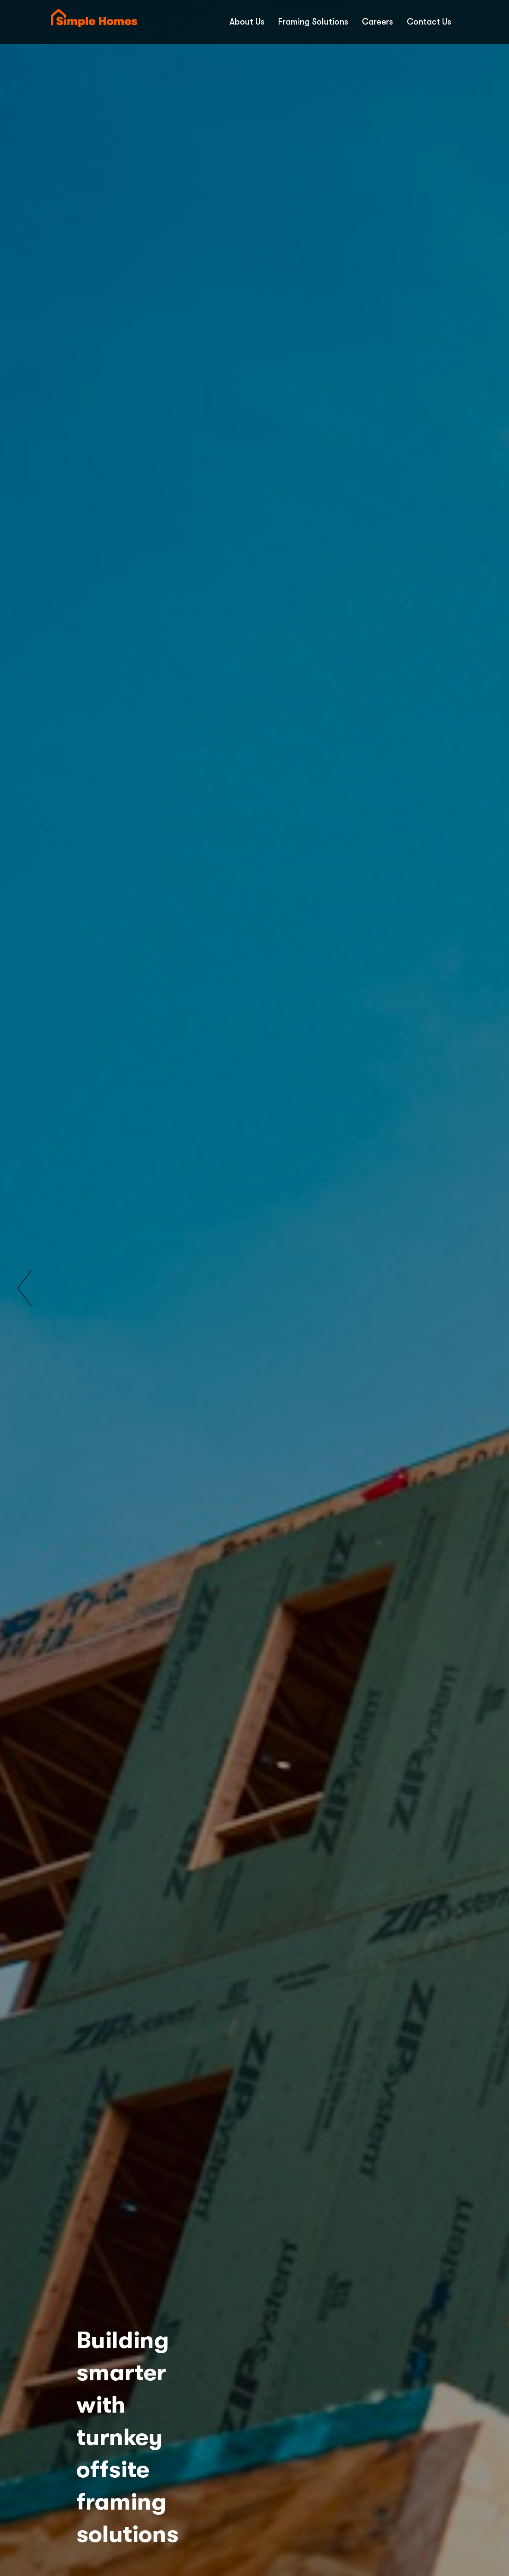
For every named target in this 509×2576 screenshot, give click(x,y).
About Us (246, 22)
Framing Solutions (313, 22)
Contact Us (429, 22)
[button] (24, 1288)
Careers (377, 22)
